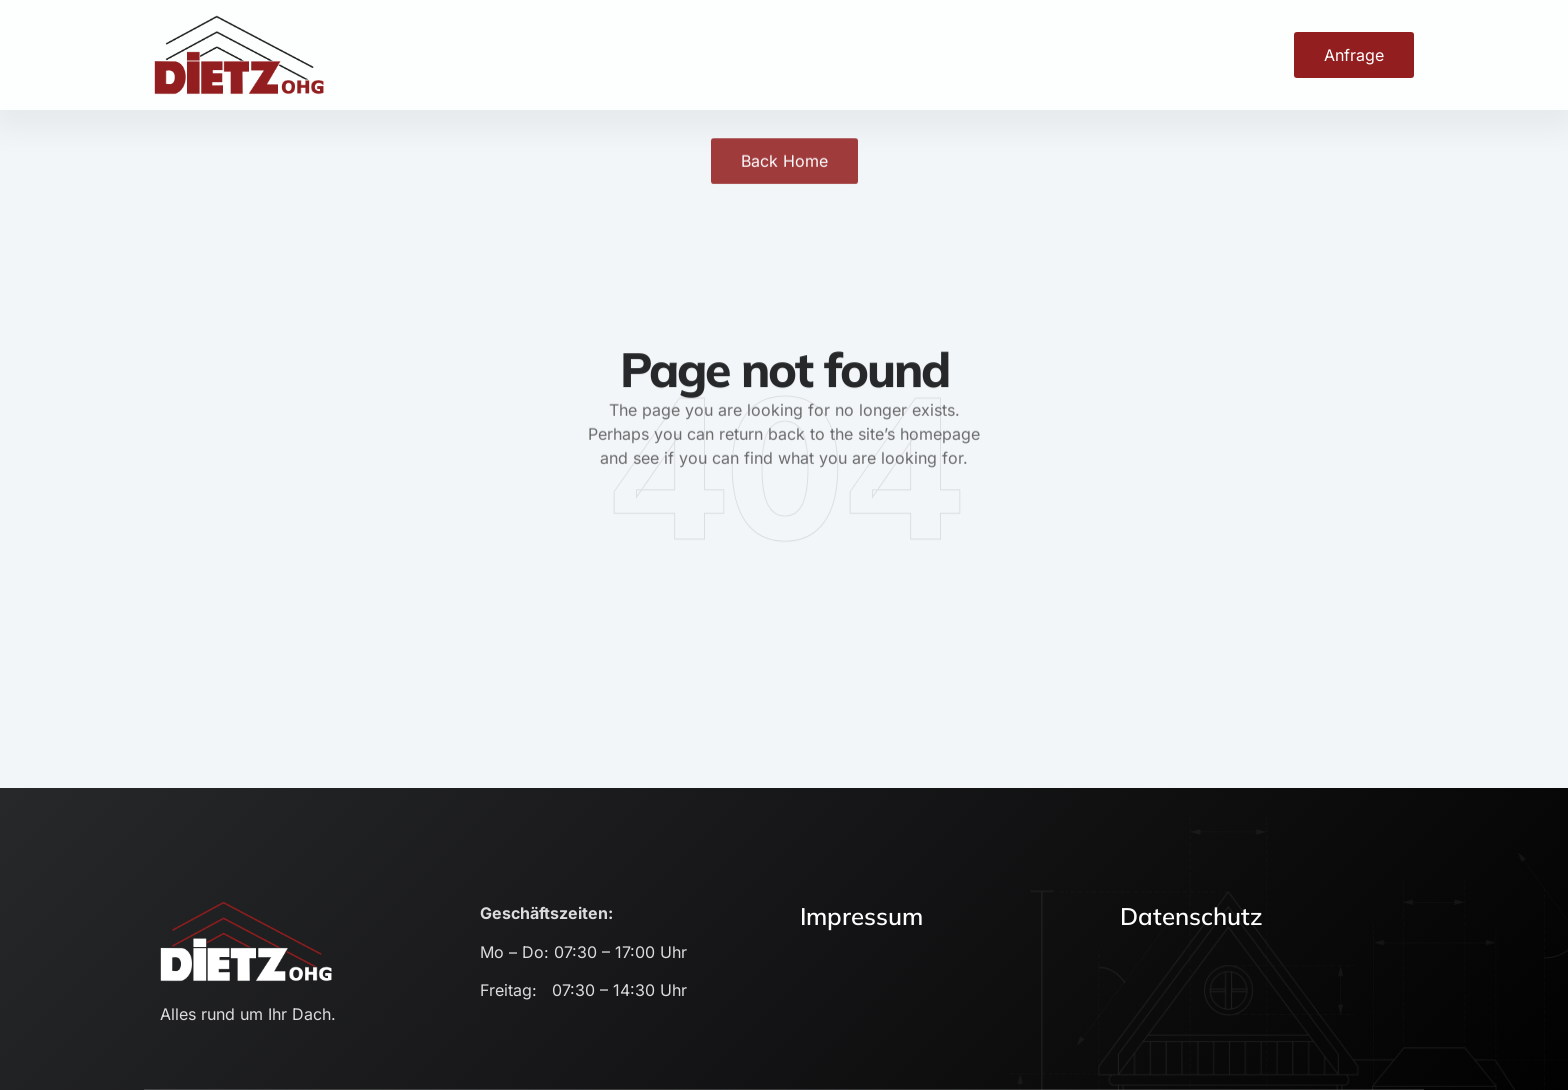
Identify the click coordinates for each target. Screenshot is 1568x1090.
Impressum (861, 916)
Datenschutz (1191, 916)
